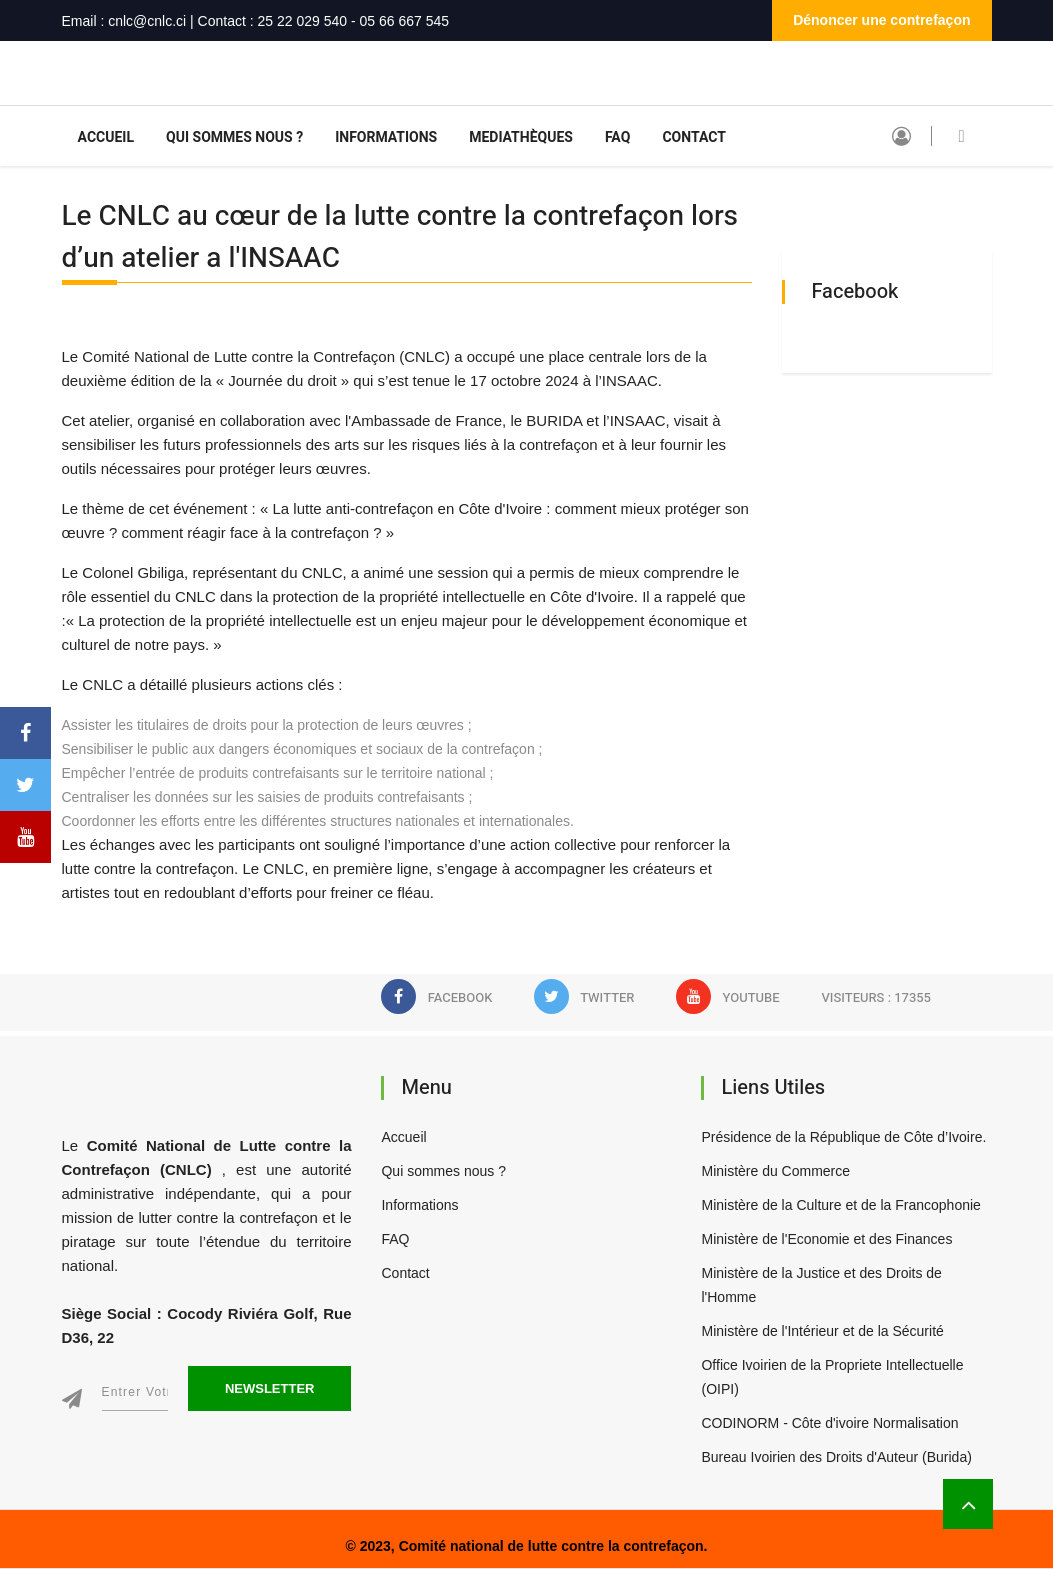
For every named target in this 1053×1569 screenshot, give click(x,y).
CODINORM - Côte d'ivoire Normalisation (829, 1423)
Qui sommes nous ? (234, 137)
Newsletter (270, 1388)
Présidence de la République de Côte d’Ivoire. (843, 1137)
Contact (694, 137)
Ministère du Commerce (775, 1171)
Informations (386, 137)
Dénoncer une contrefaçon (881, 20)
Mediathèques (521, 137)
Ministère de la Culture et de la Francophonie (840, 1205)
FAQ (617, 137)
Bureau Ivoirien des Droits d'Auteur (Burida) (836, 1457)
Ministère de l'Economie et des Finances (826, 1239)
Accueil (106, 137)
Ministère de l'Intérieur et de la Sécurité (822, 1331)
